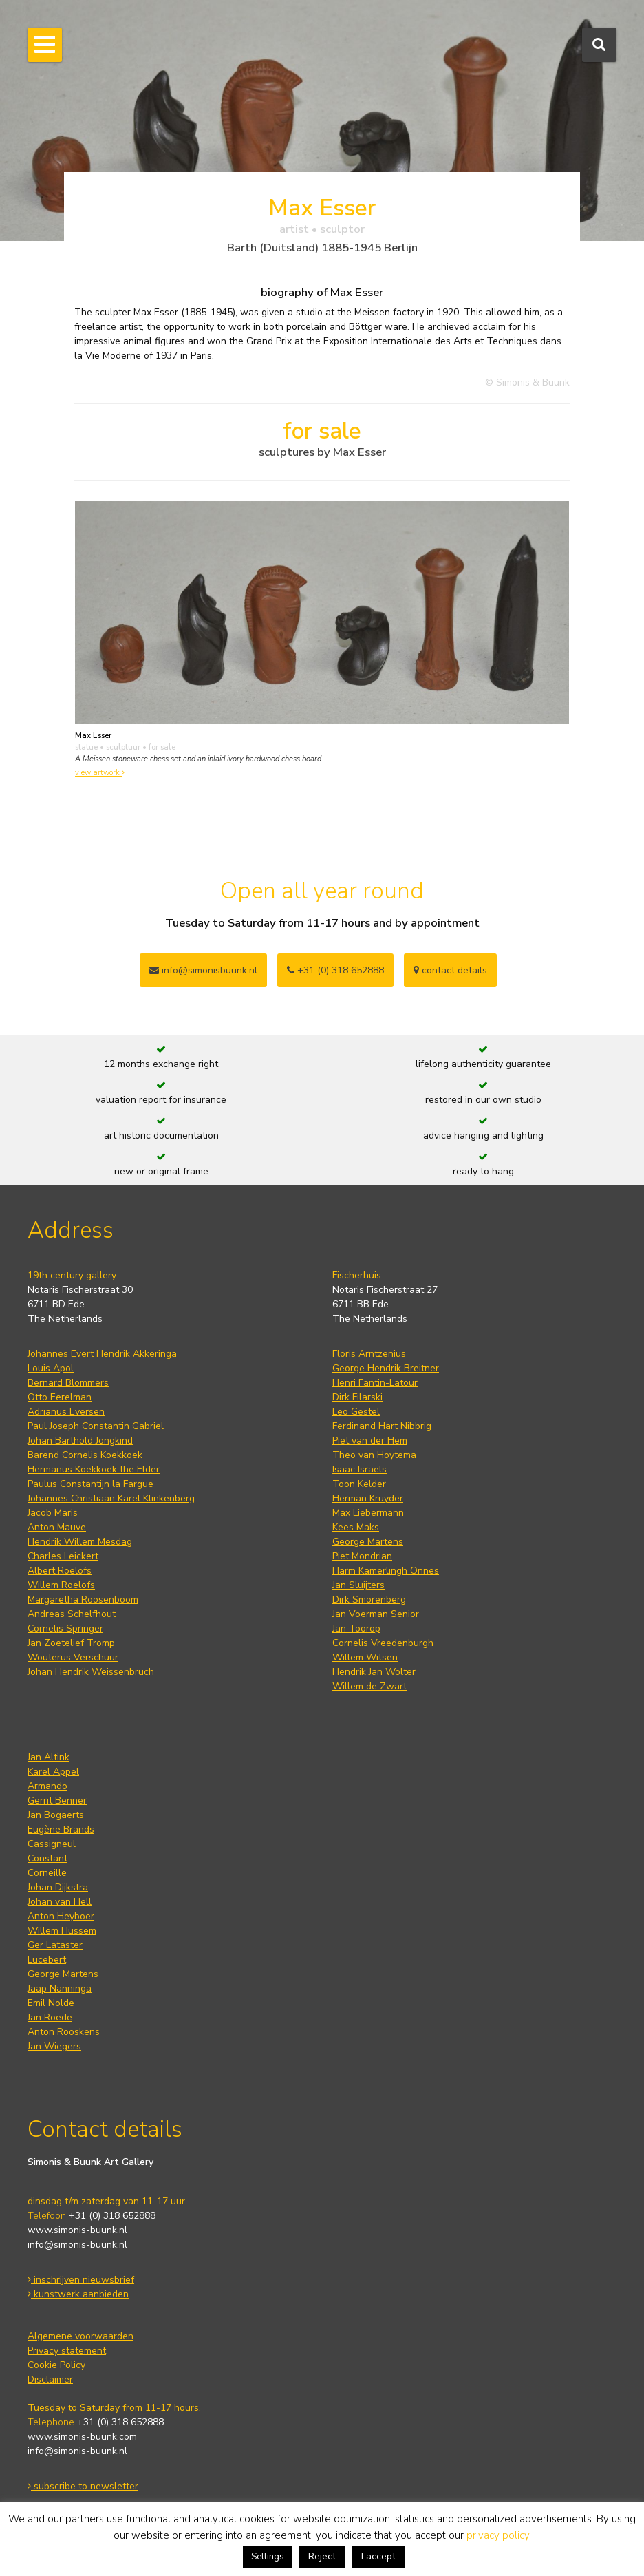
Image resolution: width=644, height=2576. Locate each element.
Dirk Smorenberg (369, 1599)
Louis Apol (51, 1368)
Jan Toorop (356, 1628)
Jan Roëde (50, 2017)
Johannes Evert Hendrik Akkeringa (102, 1353)
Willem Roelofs (61, 1585)
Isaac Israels (359, 1469)
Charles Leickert (63, 1556)
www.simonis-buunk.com (82, 2436)
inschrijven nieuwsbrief (81, 2279)
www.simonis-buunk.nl (77, 2230)
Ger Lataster (55, 1945)
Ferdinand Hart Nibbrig (381, 1426)
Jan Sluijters (358, 1585)
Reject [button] (322, 2556)
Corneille (47, 1872)
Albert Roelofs (60, 1570)
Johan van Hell (60, 1901)
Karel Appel (53, 1771)
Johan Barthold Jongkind (80, 1440)
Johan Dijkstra (58, 1887)
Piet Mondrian (362, 1556)
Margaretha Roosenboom (83, 1599)
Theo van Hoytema (374, 1454)
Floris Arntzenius (369, 1353)
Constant (47, 1858)
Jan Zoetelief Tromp (71, 1642)
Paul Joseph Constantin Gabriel (96, 1426)
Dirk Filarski (357, 1397)
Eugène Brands (61, 1829)
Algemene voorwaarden (80, 2336)
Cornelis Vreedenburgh (382, 1642)
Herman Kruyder (367, 1498)
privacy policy (497, 2535)
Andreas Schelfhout (72, 1613)
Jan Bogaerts (56, 1815)
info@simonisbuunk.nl (203, 970)
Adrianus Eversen (66, 1411)
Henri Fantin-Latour (375, 1382)
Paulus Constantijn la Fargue (90, 1483)
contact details (450, 970)
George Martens (367, 1541)
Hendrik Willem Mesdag (80, 1541)
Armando (47, 1786)
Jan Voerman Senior (375, 1613)
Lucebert (47, 1959)
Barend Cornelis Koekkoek (85, 1454)
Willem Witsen (365, 1657)
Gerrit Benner (57, 1800)
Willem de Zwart (369, 1686)
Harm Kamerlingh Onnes (385, 1570)
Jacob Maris (53, 1512)
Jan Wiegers (54, 2046)
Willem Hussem (62, 1930)
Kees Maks (355, 1527)
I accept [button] (378, 2556)
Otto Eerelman (60, 1397)
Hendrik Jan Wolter (374, 1671)
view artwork (100, 773)
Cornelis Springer (65, 1628)
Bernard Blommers (68, 1382)
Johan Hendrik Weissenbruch (91, 1671)
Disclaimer (50, 2379)
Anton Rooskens (64, 2031)
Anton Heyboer (61, 1916)
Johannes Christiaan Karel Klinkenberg (111, 1498)
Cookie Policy (56, 2365)
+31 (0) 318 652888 (335, 970)
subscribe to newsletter (83, 2486)
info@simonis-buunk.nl (77, 2244)
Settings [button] (267, 2557)
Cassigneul (52, 1843)
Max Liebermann (368, 1512)
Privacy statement (67, 2350)
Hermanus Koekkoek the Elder (94, 1469)
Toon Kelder (359, 1483)
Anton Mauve (57, 1527)
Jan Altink (48, 1757)
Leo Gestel (356, 1411)
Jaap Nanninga (60, 1988)
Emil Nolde (51, 2002)
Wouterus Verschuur (73, 1657)
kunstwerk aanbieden (78, 2294)
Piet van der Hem (369, 1440)
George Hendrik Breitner (385, 1368)
